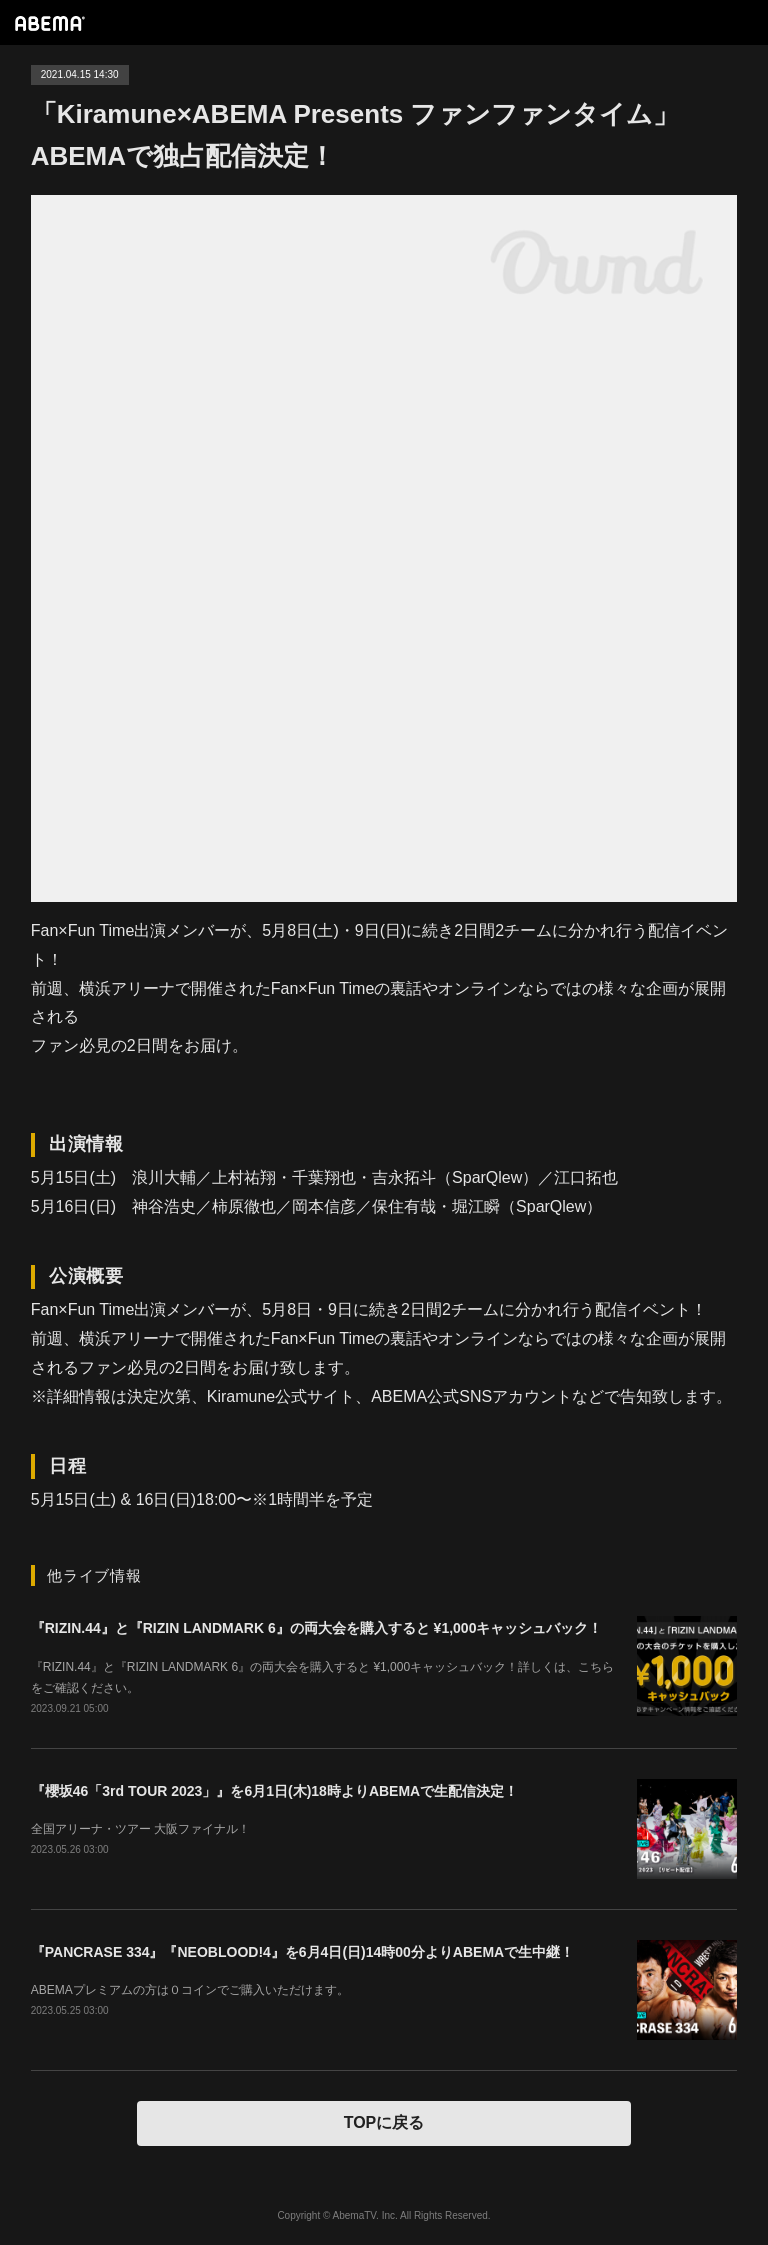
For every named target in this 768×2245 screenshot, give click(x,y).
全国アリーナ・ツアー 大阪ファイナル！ (140, 1829)
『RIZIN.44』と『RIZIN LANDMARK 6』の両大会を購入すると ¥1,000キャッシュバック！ (317, 1628)
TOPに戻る (384, 2122)
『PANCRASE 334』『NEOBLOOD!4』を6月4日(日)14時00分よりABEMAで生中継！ (302, 1952)
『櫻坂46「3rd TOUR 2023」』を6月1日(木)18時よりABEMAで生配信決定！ (275, 1791)
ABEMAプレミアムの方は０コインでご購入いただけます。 (190, 1990)
